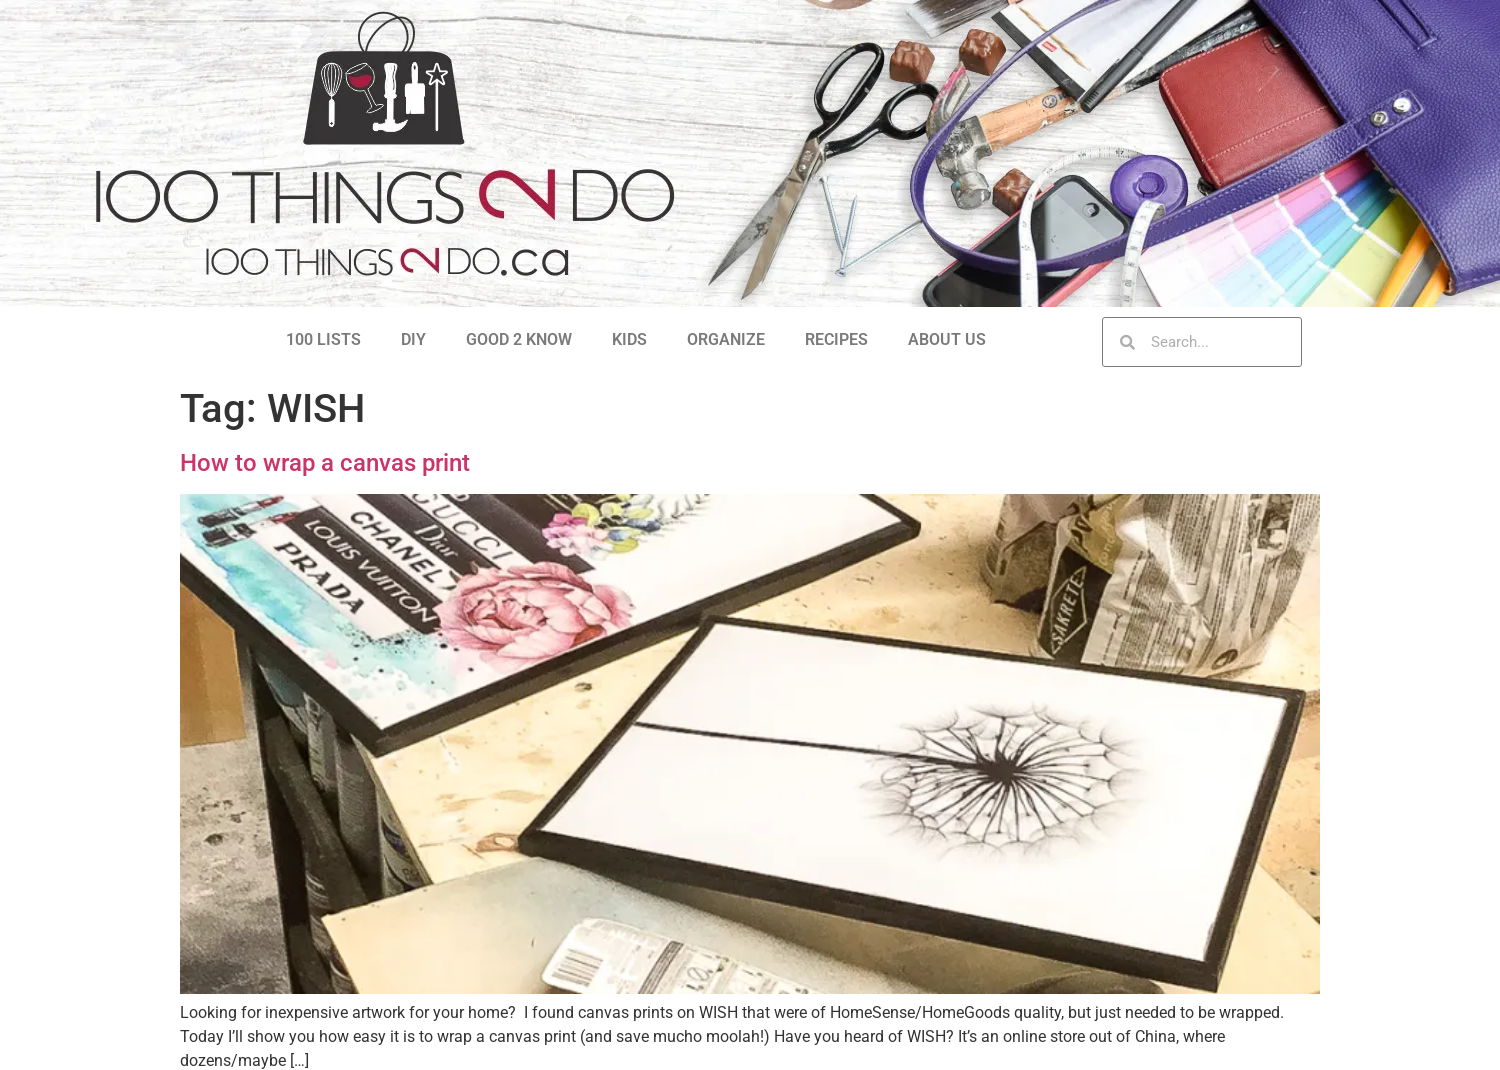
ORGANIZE (726, 339)
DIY (413, 339)
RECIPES (836, 339)
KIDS (629, 339)
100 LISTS (323, 339)
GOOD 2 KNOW (519, 339)
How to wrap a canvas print (325, 463)
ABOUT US (947, 339)
